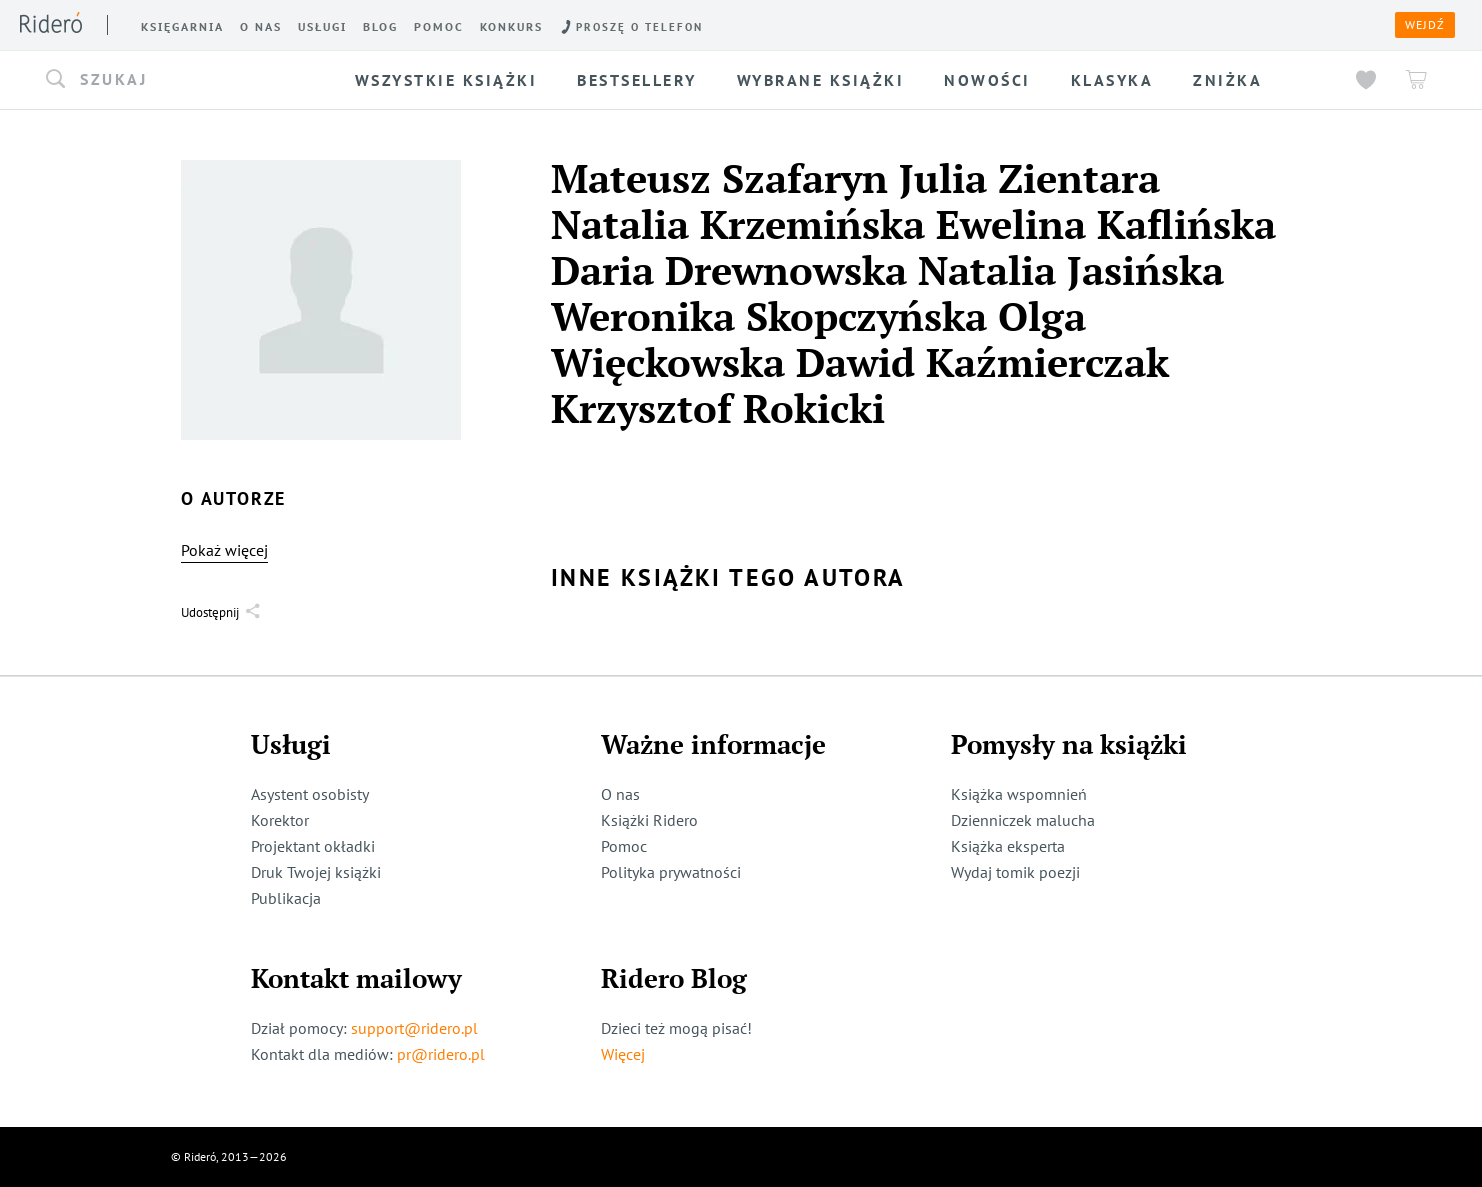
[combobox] (181, 80)
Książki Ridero (649, 820)
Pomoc (624, 846)
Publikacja (286, 898)
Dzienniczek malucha (1023, 820)
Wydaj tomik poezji (1015, 872)
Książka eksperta (1008, 846)
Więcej (623, 1054)
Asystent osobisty (310, 794)
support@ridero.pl (414, 1028)
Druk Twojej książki (316, 872)
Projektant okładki (313, 846)
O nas (620, 794)
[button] (181, 80)
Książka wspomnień (1019, 794)
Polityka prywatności (671, 872)
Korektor (280, 820)
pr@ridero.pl (441, 1054)
